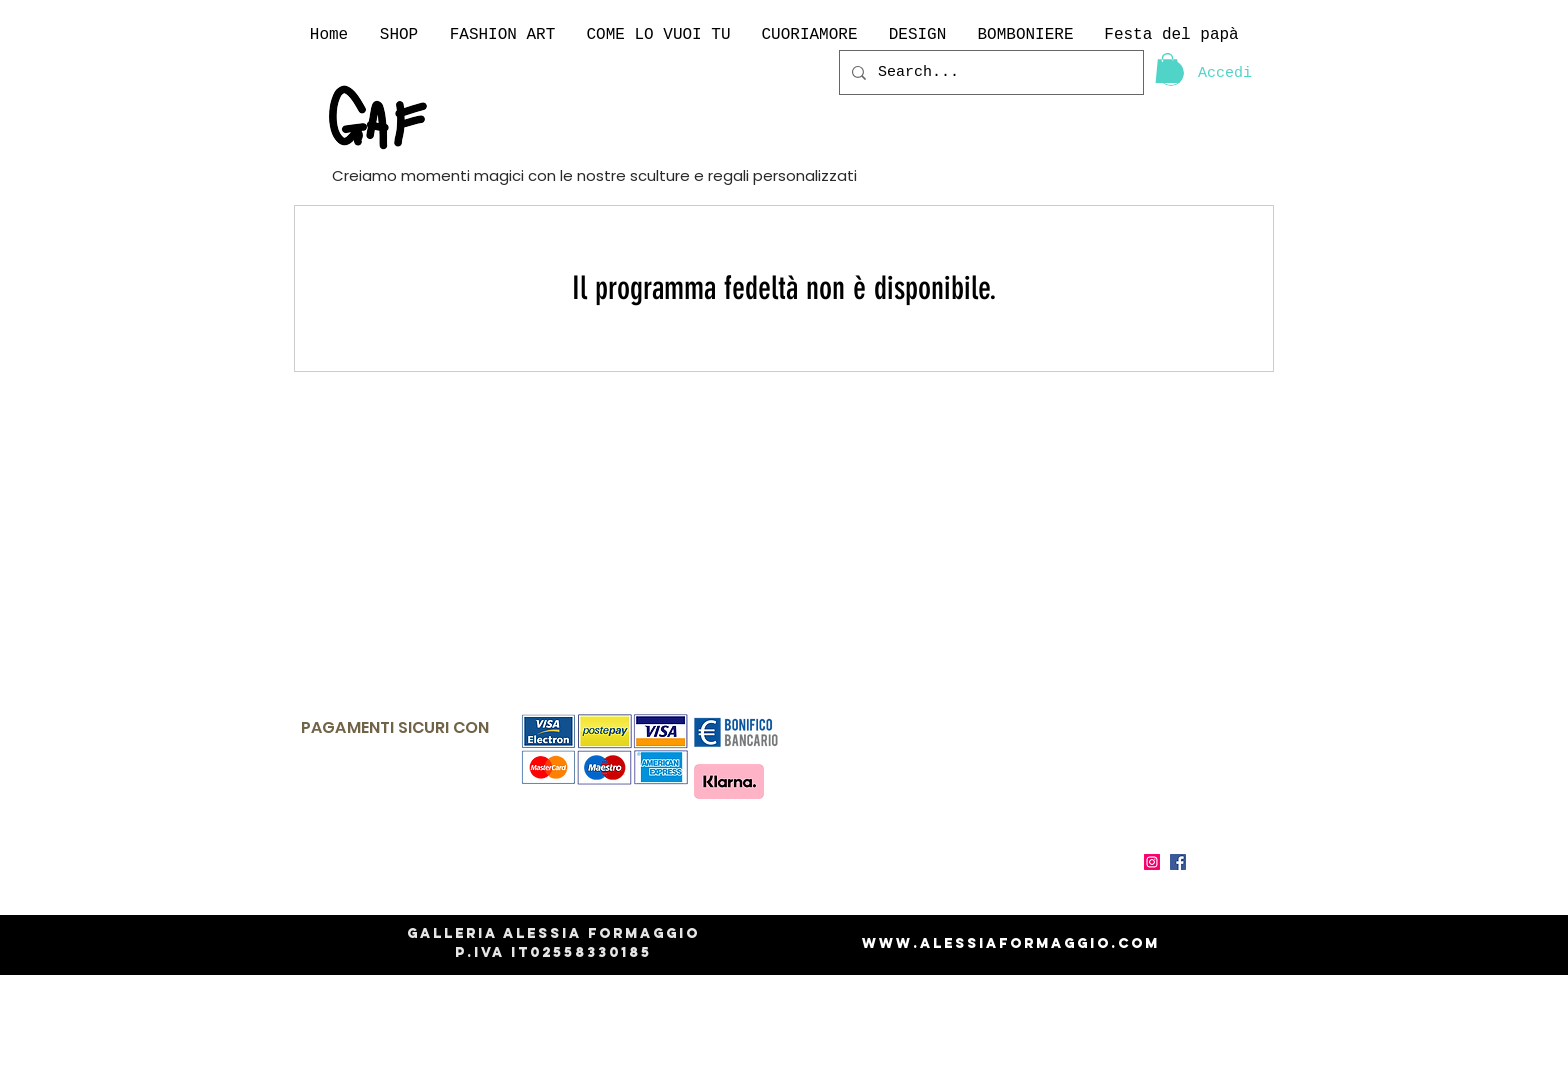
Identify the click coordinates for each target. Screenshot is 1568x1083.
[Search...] (989, 72)
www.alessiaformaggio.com (1011, 943)
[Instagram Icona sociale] (1152, 862)
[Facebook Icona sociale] (1178, 862)
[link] (1167, 68)
